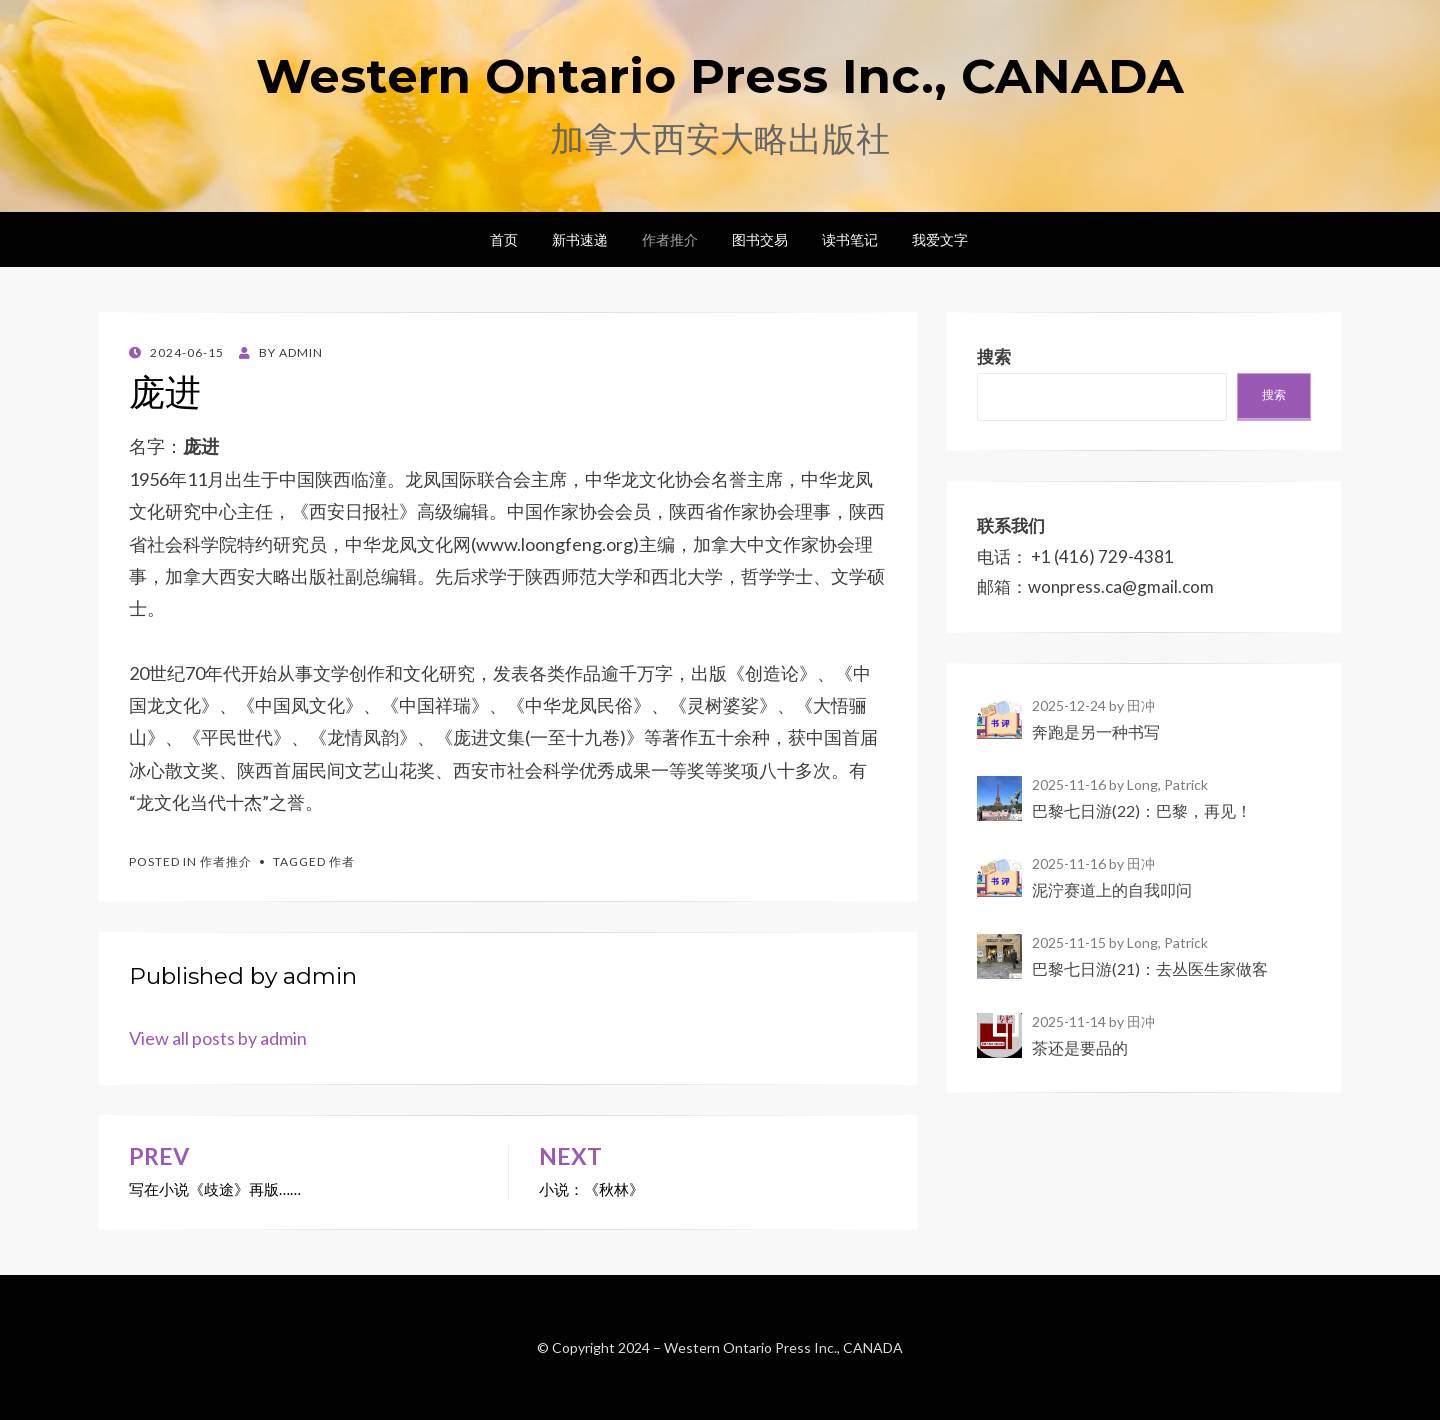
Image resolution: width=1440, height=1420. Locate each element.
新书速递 (580, 239)
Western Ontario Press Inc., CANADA (720, 76)
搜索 (1274, 394)
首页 (504, 239)
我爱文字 (940, 239)
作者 (342, 861)
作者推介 (670, 239)
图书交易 (760, 239)
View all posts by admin (218, 1038)
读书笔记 (850, 239)
